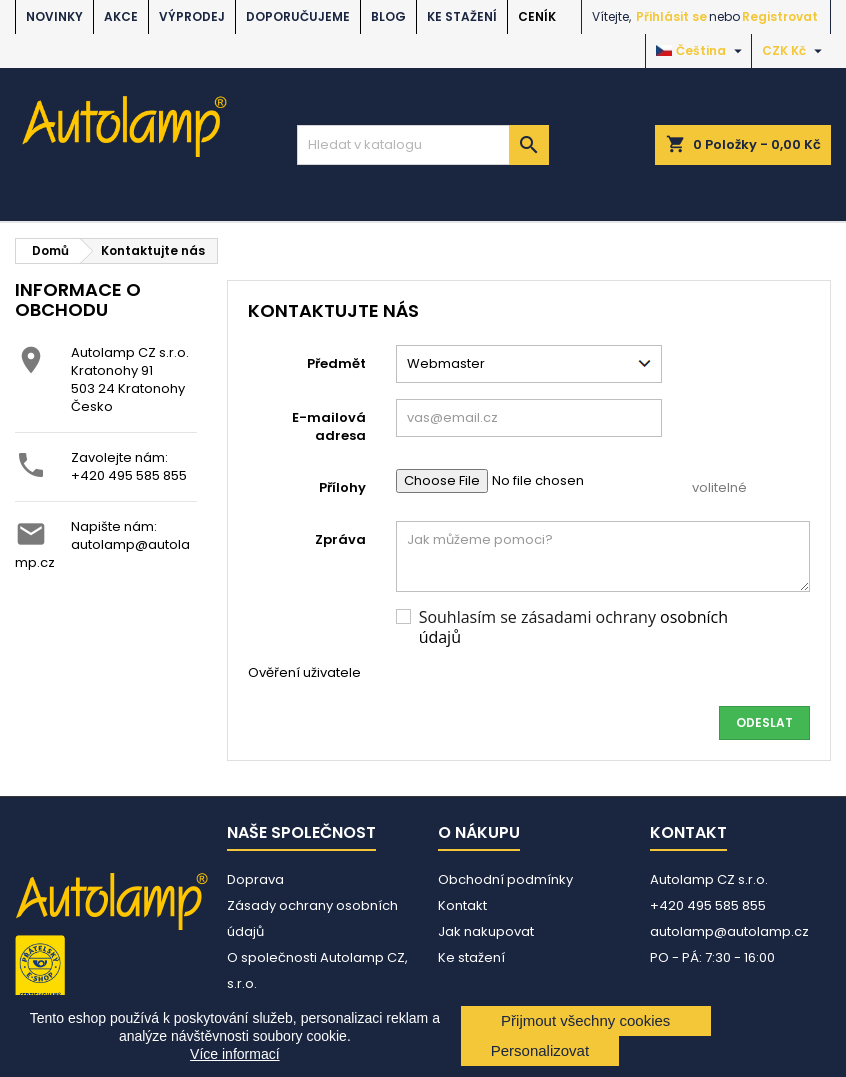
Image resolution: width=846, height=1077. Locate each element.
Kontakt (462, 905)
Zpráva (340, 539)
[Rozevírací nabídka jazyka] (701, 51)
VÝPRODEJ (192, 16)
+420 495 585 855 (129, 475)
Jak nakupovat (486, 931)
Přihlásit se (671, 16)
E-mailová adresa (329, 426)
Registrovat (780, 16)
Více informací (234, 1054)
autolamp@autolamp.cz (102, 553)
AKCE (121, 16)
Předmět (336, 363)
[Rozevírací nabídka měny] (794, 51)
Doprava (255, 879)
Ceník (537, 16)
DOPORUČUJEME (298, 16)
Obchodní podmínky (505, 879)
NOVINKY (54, 16)
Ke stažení (462, 16)
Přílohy (342, 487)
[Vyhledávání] (423, 145)
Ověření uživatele (304, 673)
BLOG (388, 16)
